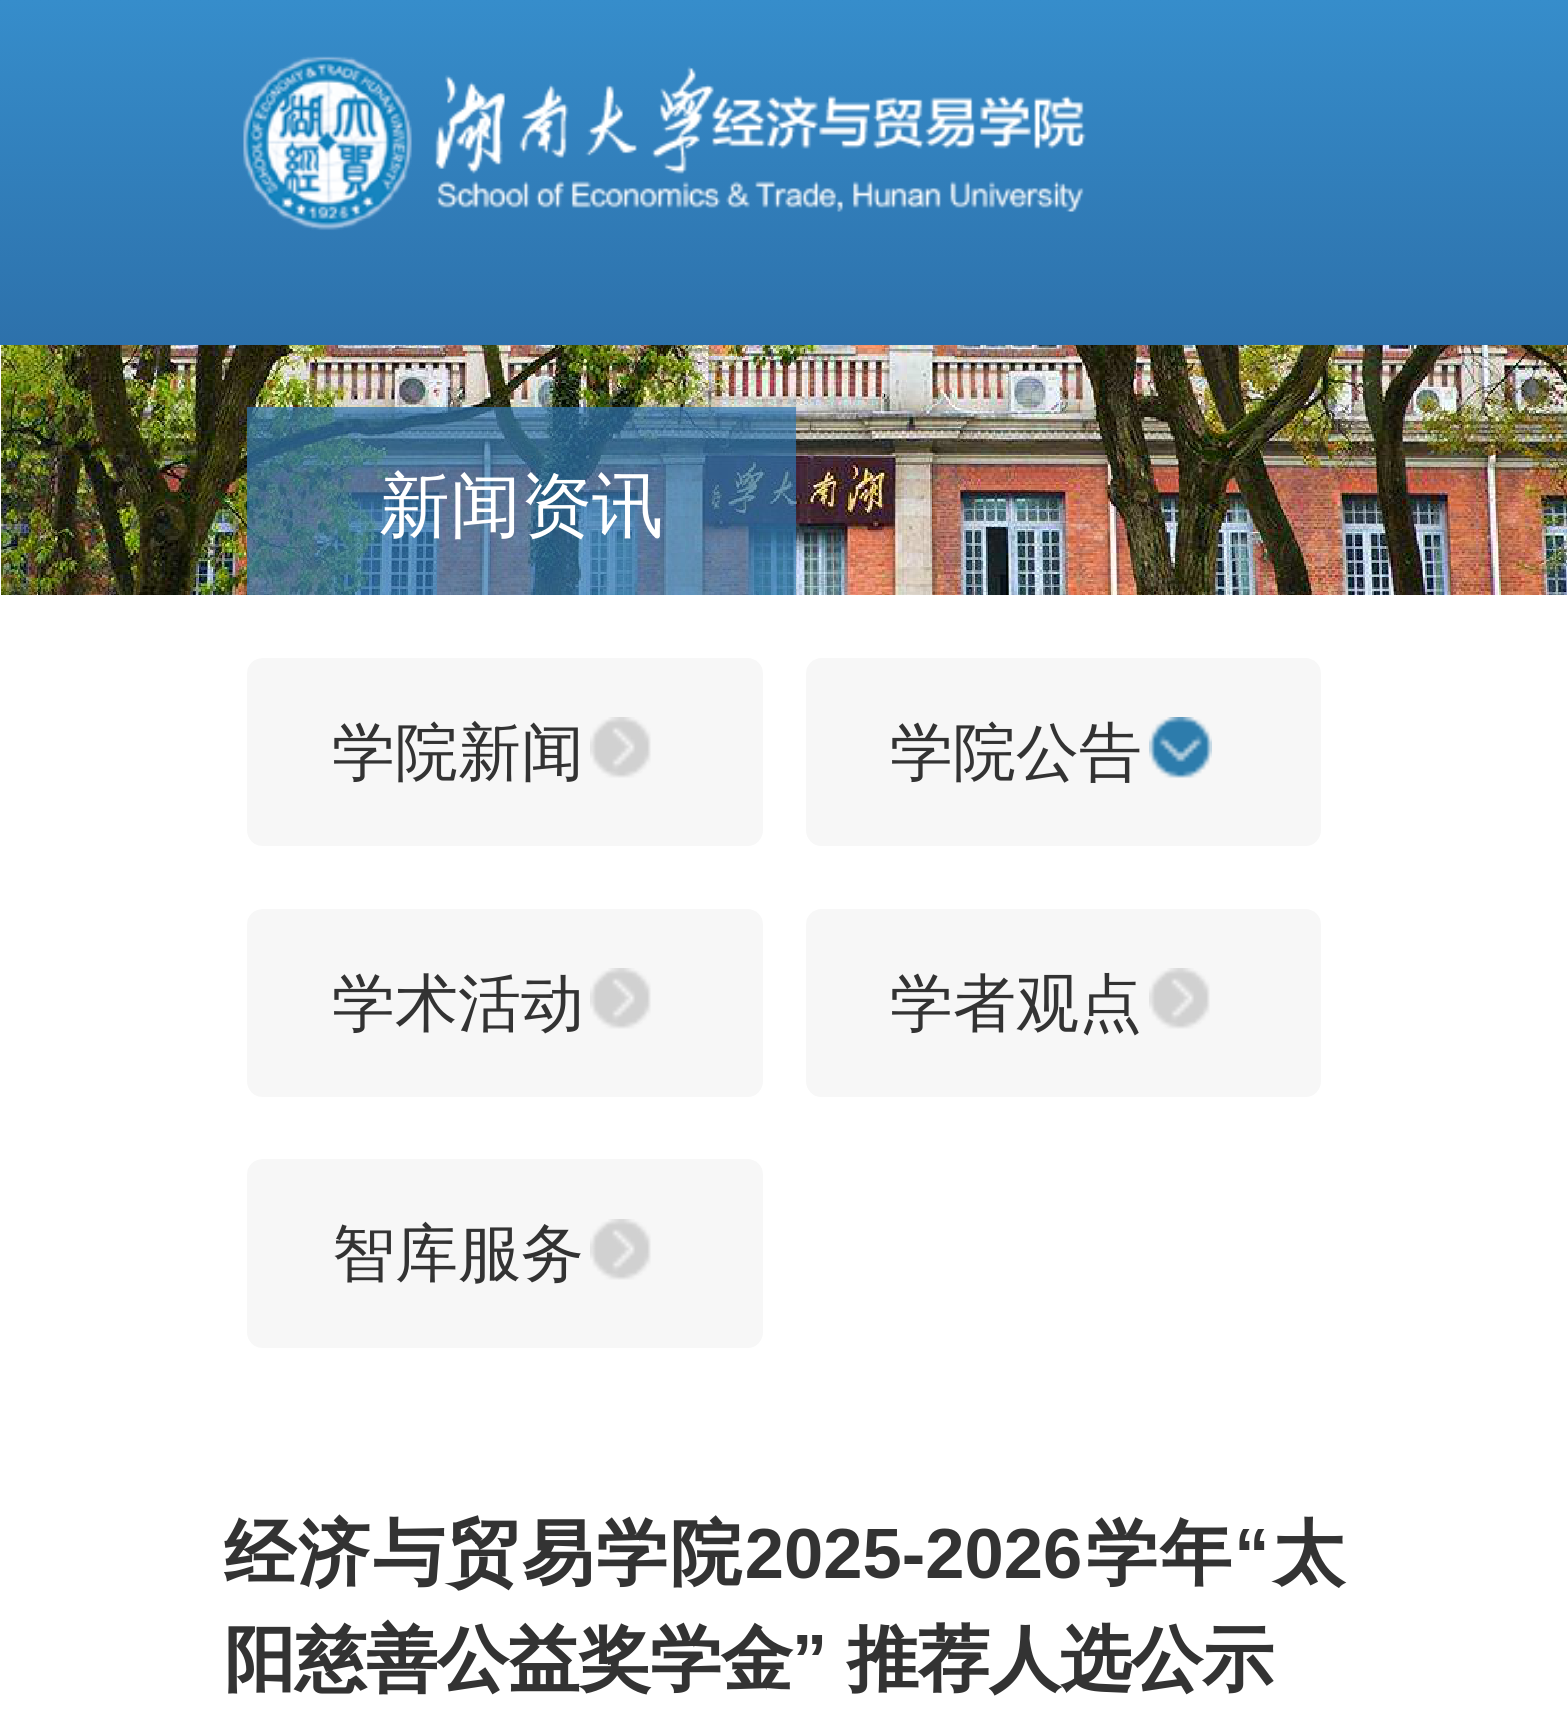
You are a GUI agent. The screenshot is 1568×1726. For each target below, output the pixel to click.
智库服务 (458, 1253)
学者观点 (1016, 1003)
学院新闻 (458, 752)
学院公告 (1016, 752)
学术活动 (458, 1003)
